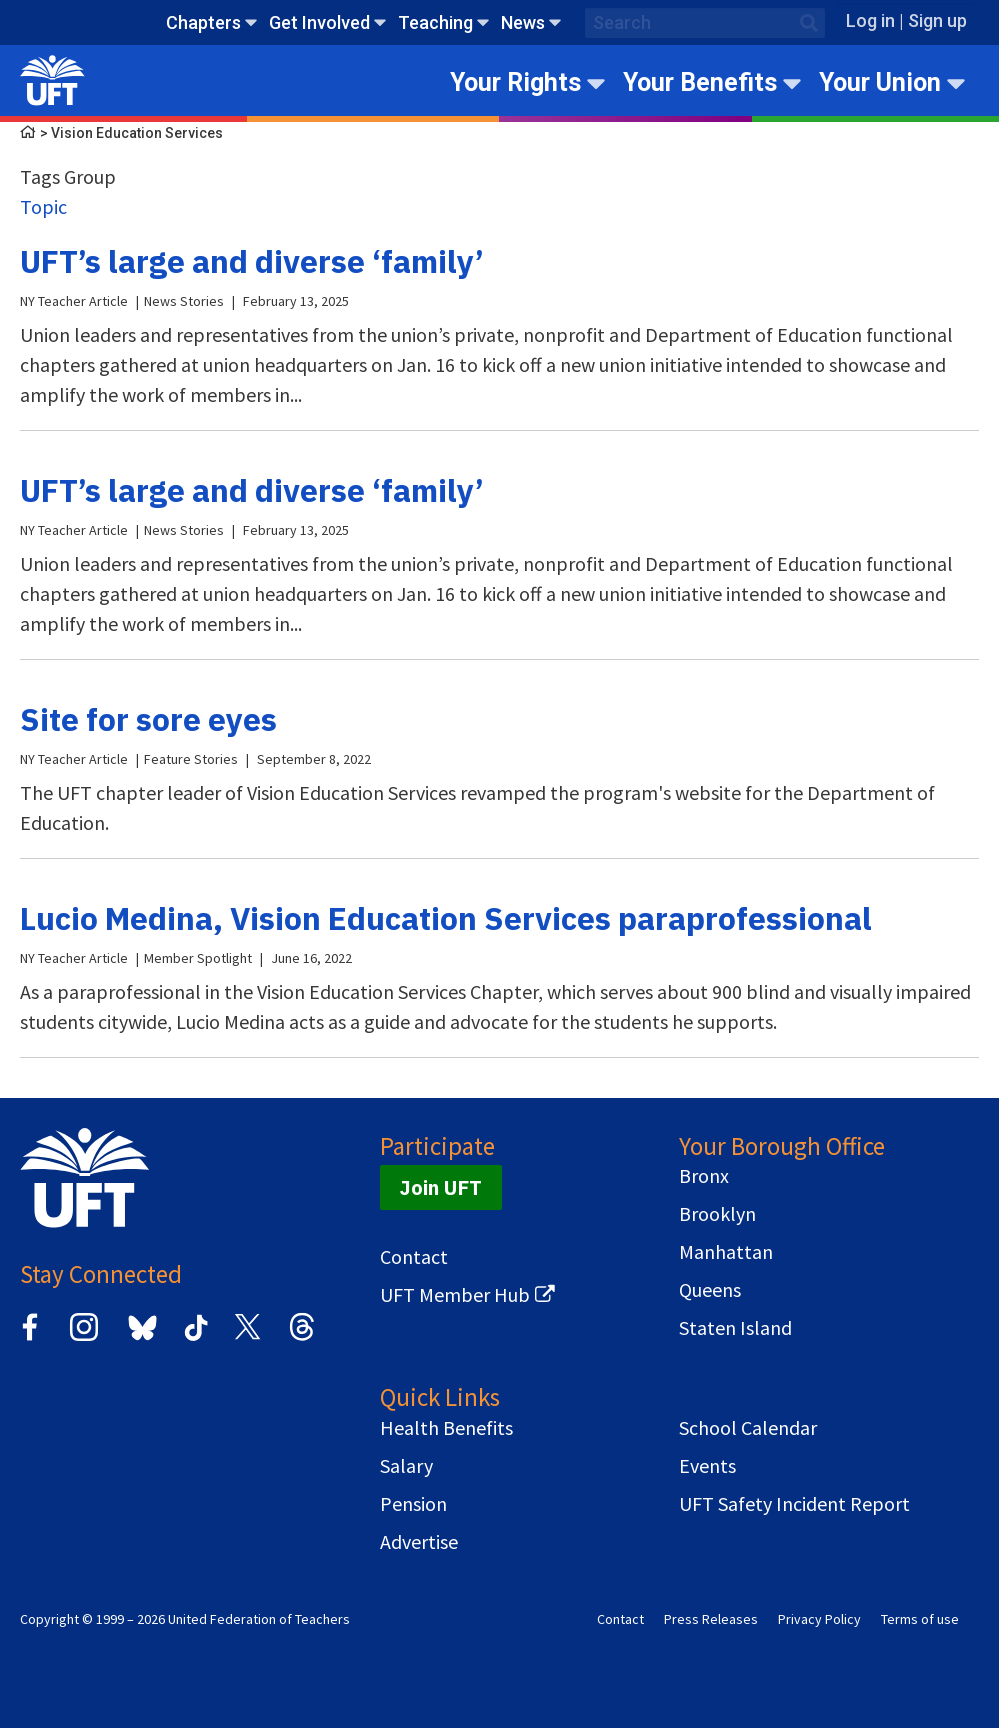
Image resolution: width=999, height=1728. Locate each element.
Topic (43, 206)
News (523, 22)
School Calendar (748, 1428)
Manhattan (726, 1252)
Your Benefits (700, 82)
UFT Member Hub (455, 1295)
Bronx (704, 1176)
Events (707, 1466)
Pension (413, 1504)
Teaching (435, 22)
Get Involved (319, 22)
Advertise (419, 1542)
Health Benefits (446, 1428)
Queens (710, 1290)
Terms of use (920, 1619)
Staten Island (735, 1328)
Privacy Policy (819, 1619)
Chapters (203, 22)
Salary (406, 1466)
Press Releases (711, 1619)
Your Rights (515, 82)
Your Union (880, 82)
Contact (414, 1257)
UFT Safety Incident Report (794, 1504)
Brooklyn (717, 1214)
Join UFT (441, 1187)
